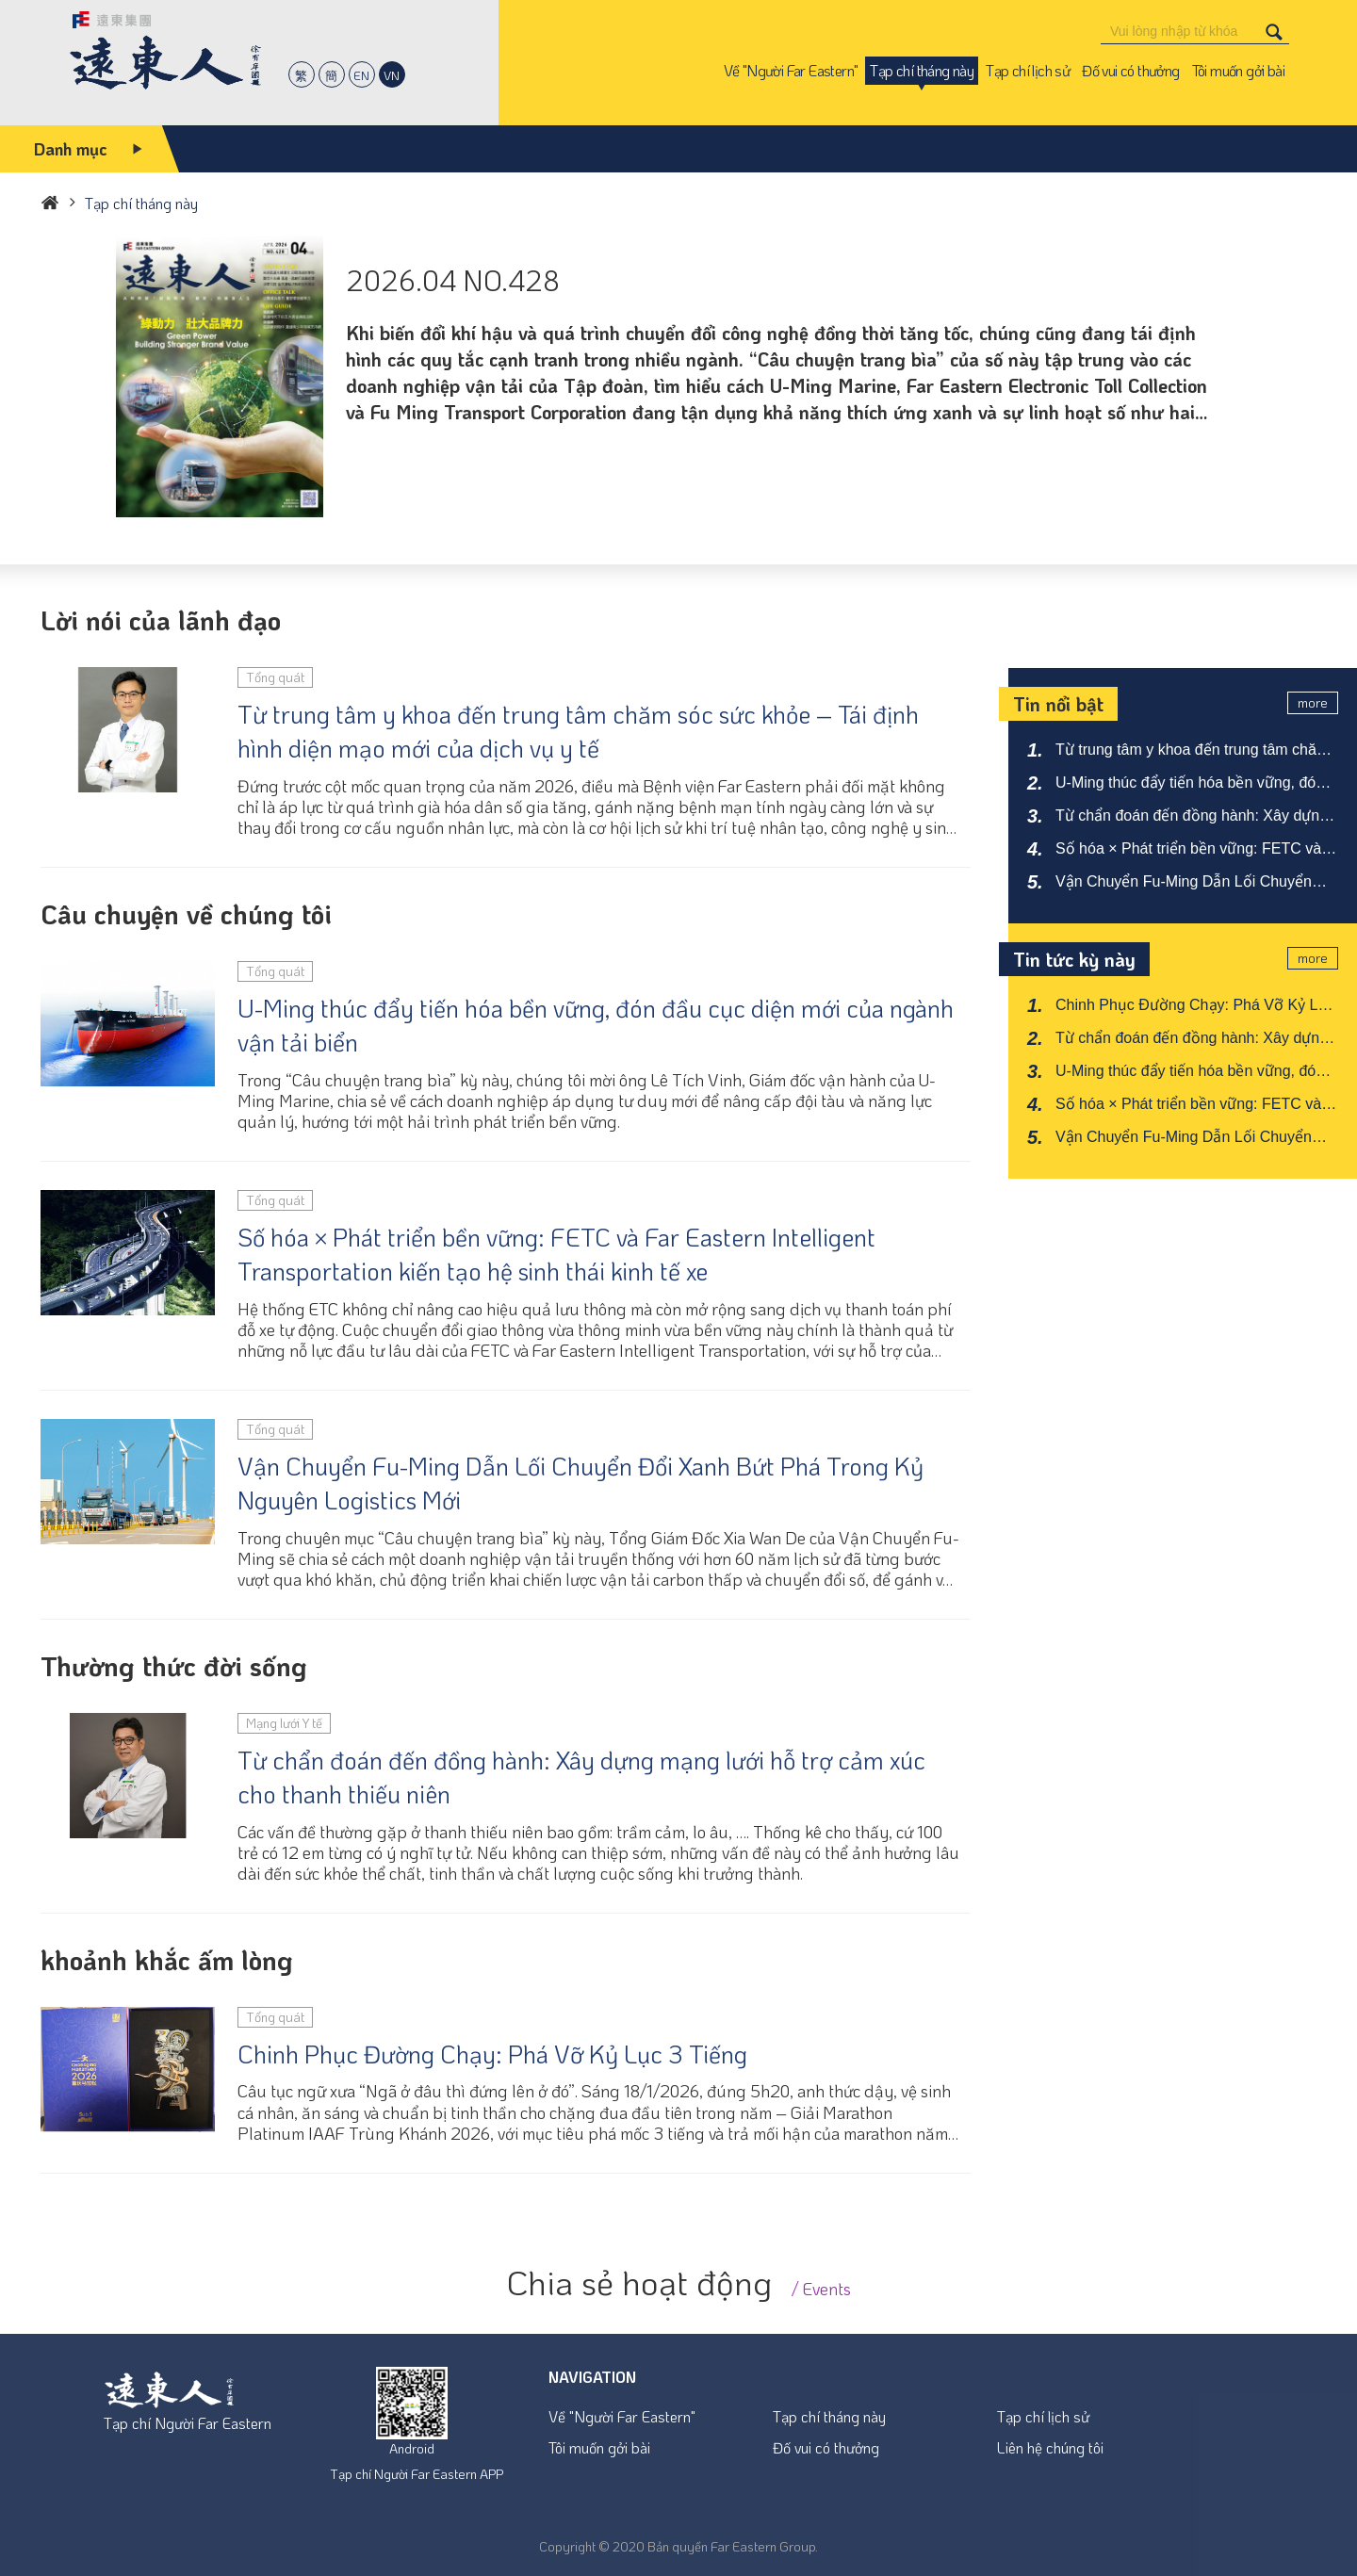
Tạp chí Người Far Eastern (187, 2423)
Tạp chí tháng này (829, 2416)
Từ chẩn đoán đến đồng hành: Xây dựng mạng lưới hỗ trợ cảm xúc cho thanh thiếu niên (581, 1777)
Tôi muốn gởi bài (599, 2447)
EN (361, 75)
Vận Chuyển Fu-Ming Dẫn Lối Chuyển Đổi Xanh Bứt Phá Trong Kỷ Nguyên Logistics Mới (580, 1483)
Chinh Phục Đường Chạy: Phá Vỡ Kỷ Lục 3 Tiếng (492, 2054)
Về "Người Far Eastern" (621, 2416)
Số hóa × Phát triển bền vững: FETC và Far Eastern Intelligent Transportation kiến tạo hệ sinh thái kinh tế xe (556, 1254)
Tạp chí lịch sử (1043, 2416)
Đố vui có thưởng (826, 2447)
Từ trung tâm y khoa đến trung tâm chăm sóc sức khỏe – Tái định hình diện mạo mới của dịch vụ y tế (578, 731)
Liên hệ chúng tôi (1050, 2447)
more (1313, 702)
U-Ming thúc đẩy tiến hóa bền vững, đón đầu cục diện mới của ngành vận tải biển (595, 1025)
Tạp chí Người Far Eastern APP (416, 2474)
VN (392, 75)
